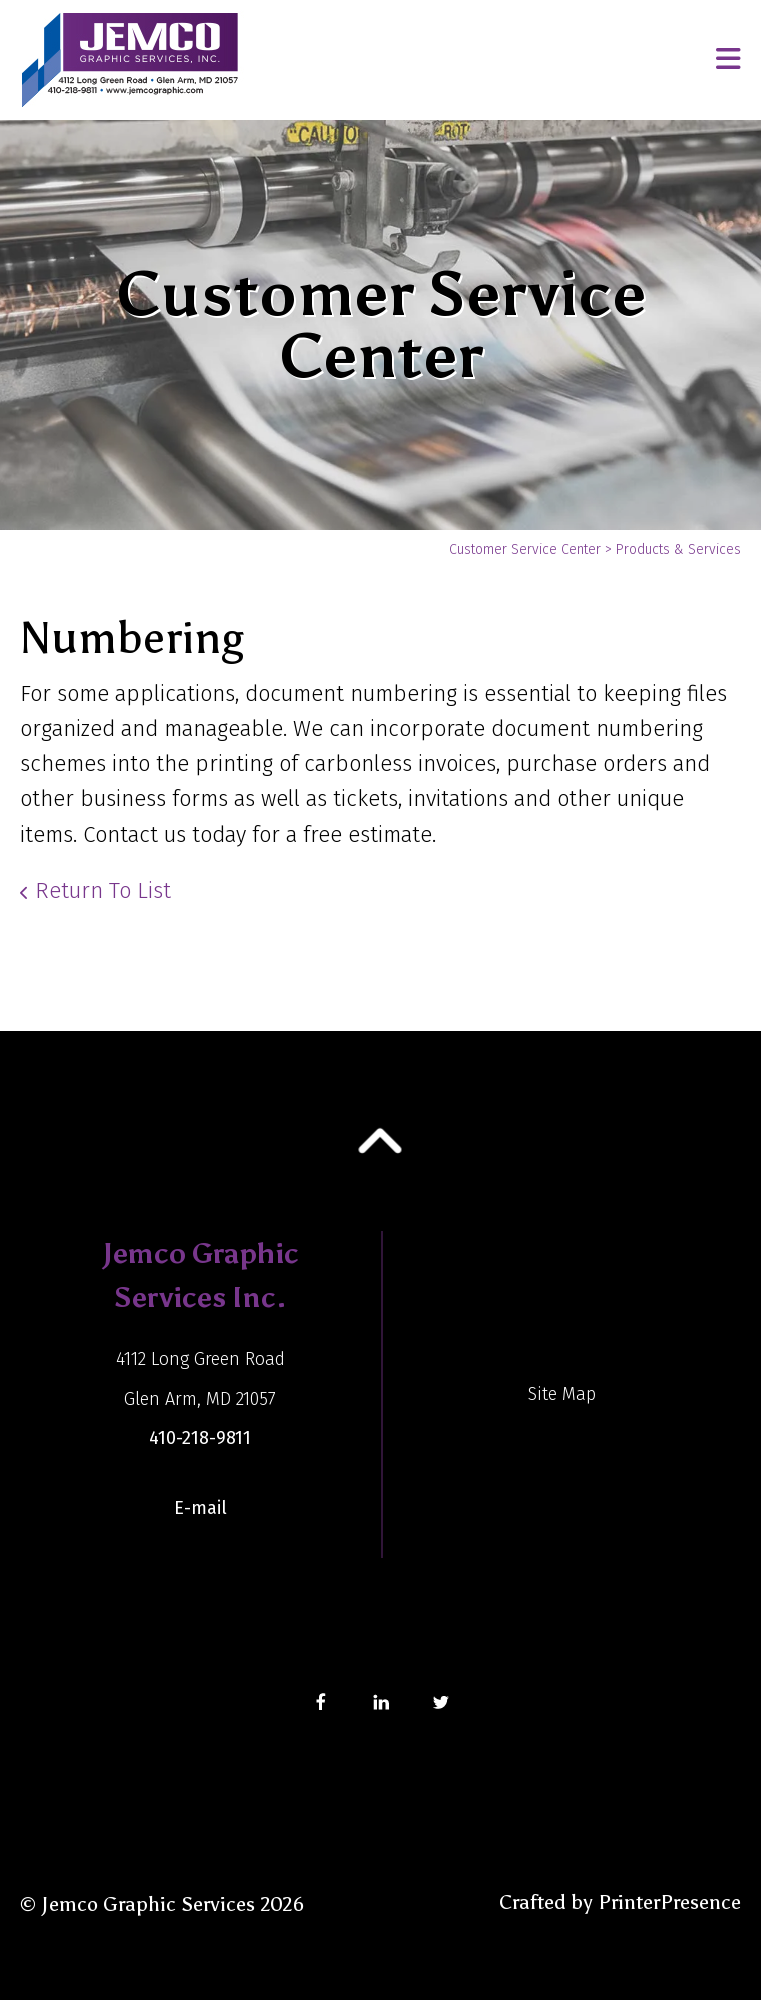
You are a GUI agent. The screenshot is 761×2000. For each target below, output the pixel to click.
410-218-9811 (200, 1438)
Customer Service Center (525, 549)
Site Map (562, 1394)
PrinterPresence (669, 1902)
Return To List (103, 890)
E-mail (200, 1508)
